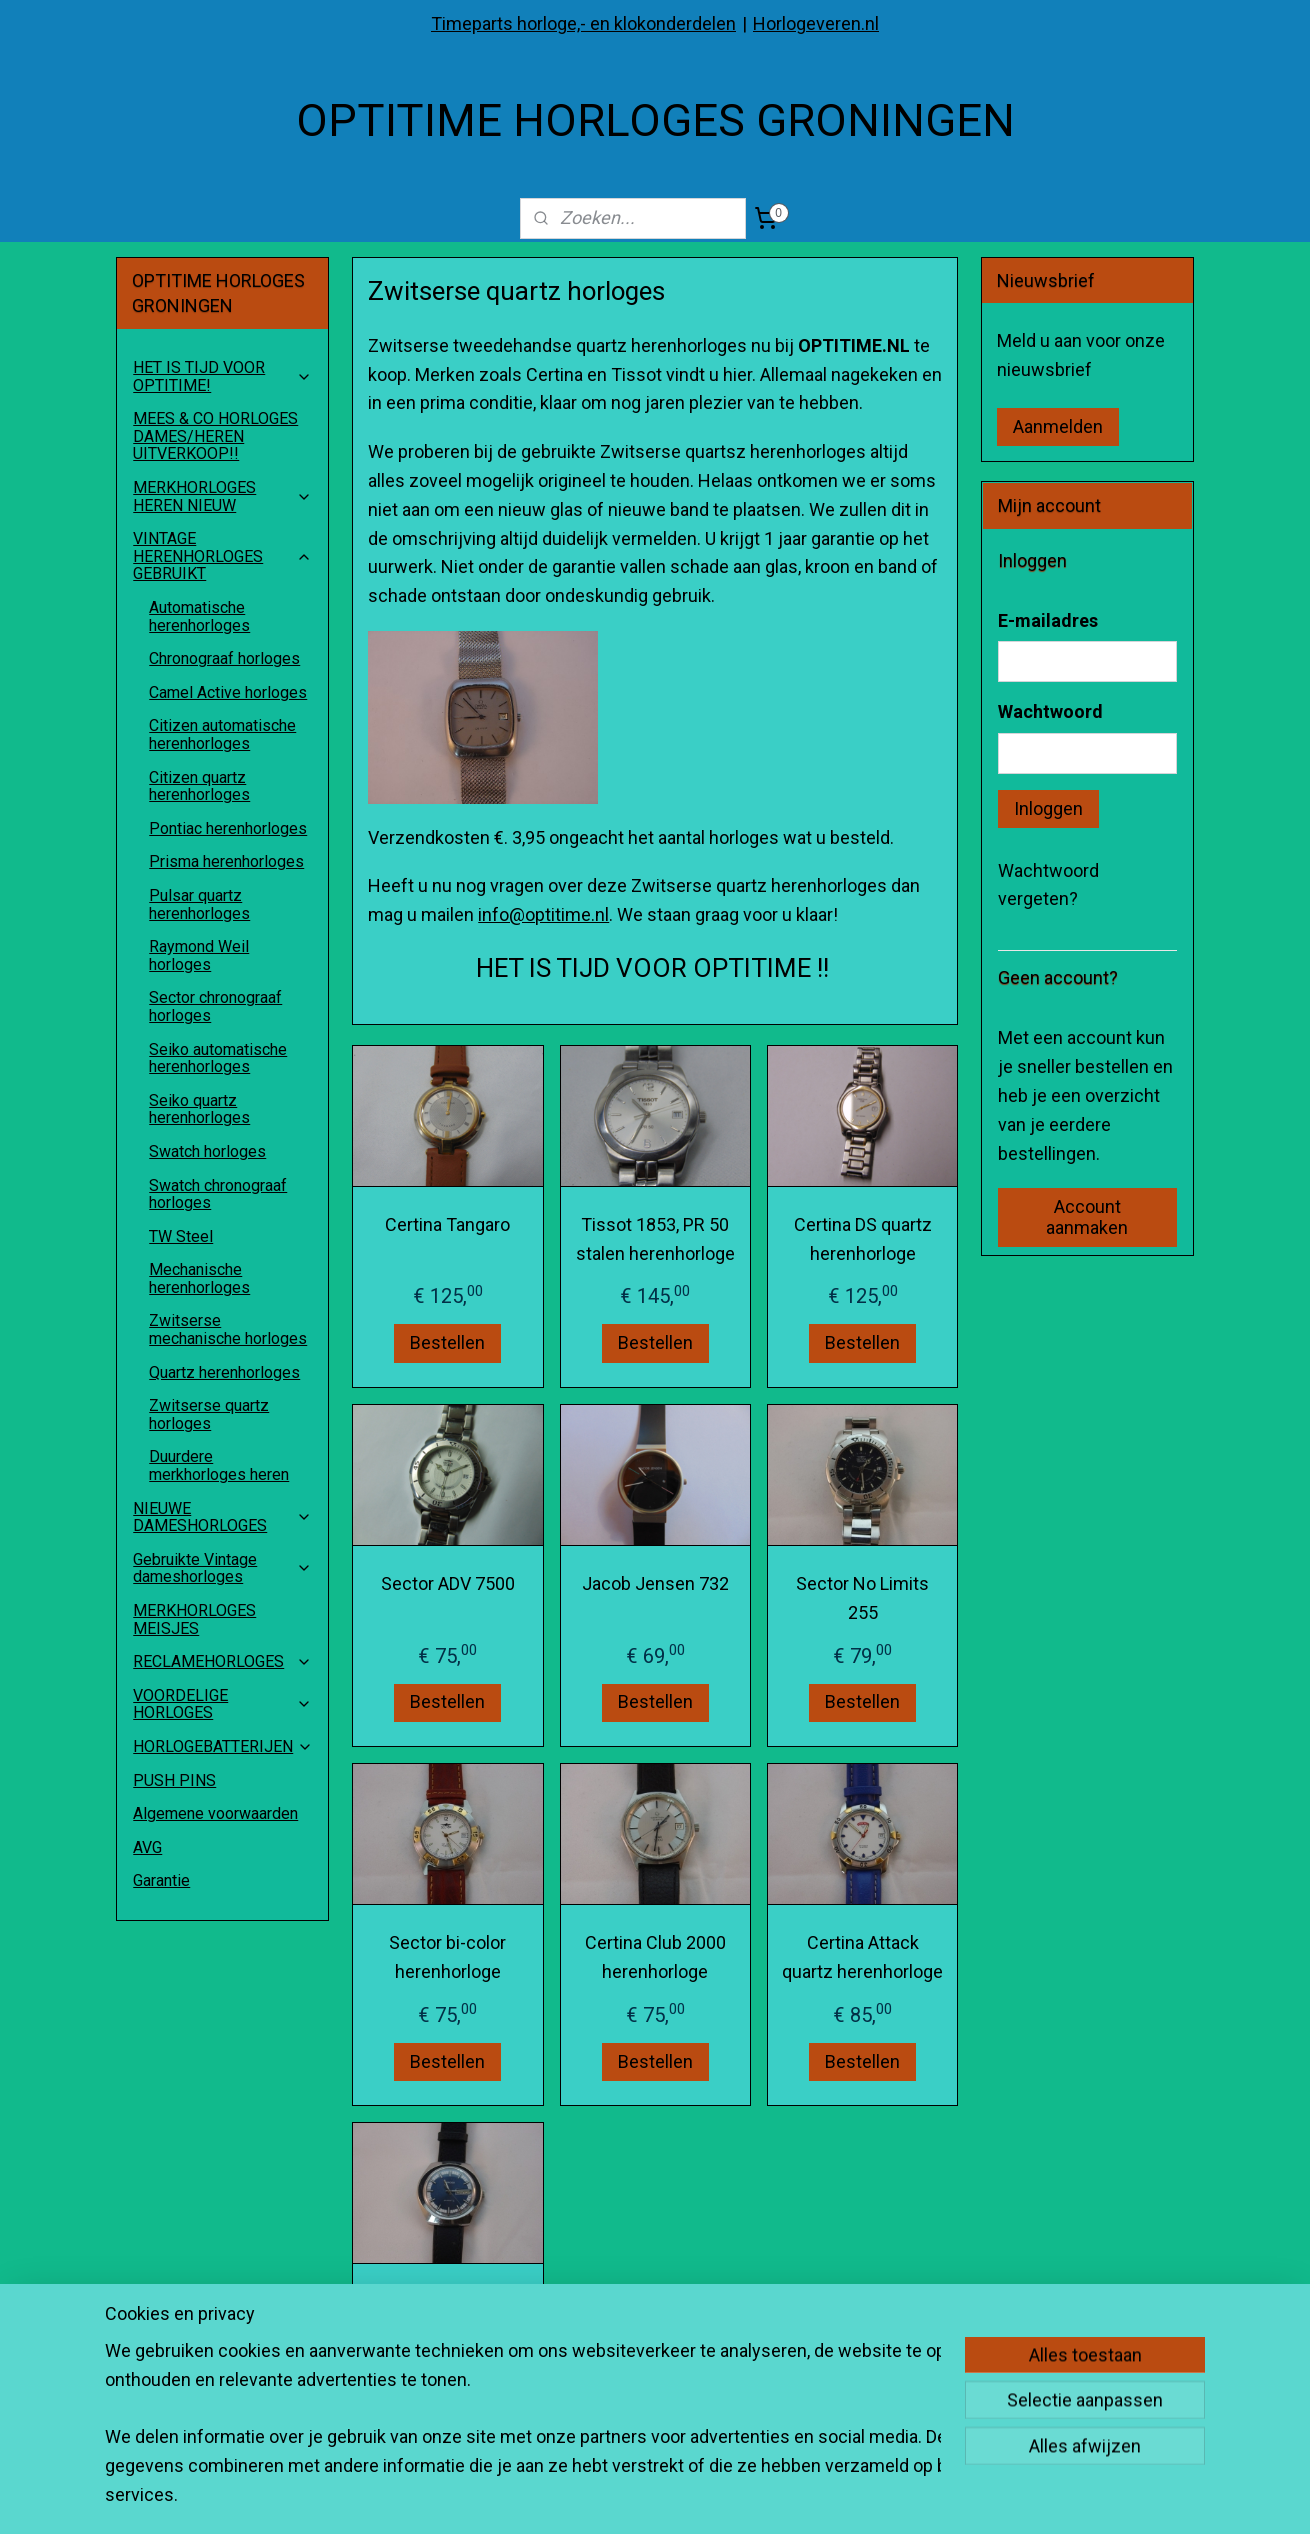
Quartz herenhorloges (224, 1372)
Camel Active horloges (228, 692)
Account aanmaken (1087, 1217)
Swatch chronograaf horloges (218, 1194)
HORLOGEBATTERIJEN (223, 1746)
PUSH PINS (174, 1780)
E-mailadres (1048, 620)
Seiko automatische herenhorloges (218, 1058)
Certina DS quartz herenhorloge (862, 1239)
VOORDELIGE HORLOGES (222, 1704)
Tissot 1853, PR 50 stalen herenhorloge (654, 1239)
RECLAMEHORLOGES (222, 1661)
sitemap (637, 2497)
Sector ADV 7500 (448, 1583)
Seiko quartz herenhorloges (199, 1109)
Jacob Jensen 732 (654, 1583)
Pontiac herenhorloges (228, 828)
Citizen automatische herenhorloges (222, 734)
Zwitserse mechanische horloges (228, 1329)
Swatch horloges (207, 1151)
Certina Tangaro (447, 1224)
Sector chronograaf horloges (215, 1006)
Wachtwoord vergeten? (1048, 885)
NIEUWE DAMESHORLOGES (222, 1517)
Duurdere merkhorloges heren (219, 1465)
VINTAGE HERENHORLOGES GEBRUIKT (222, 556)
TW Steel (181, 1236)
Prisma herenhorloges (226, 861)
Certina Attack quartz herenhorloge (862, 1957)
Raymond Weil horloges (199, 955)
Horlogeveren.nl (816, 23)
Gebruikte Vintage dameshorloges (222, 1568)
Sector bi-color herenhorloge (447, 1957)
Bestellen (447, 1343)
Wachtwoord (1050, 711)
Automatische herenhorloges (199, 616)
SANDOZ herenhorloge (448, 2317)
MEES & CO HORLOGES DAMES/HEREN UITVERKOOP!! (215, 436)
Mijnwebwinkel (917, 2497)
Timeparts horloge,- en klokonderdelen (583, 23)
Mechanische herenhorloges (199, 1278)
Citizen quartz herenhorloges (199, 786)
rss (676, 2497)
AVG (147, 1847)
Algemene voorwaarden (215, 1813)
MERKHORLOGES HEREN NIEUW (222, 496)
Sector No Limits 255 (862, 1598)
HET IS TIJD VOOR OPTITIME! (222, 376)
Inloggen (1048, 808)
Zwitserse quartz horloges (209, 1414)
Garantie (161, 1880)
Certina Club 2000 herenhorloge (654, 1957)
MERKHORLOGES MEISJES (194, 1619)
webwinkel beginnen (748, 2497)
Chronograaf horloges (224, 658)
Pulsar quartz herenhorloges (199, 904)
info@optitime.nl (543, 914)
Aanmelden (1058, 426)
